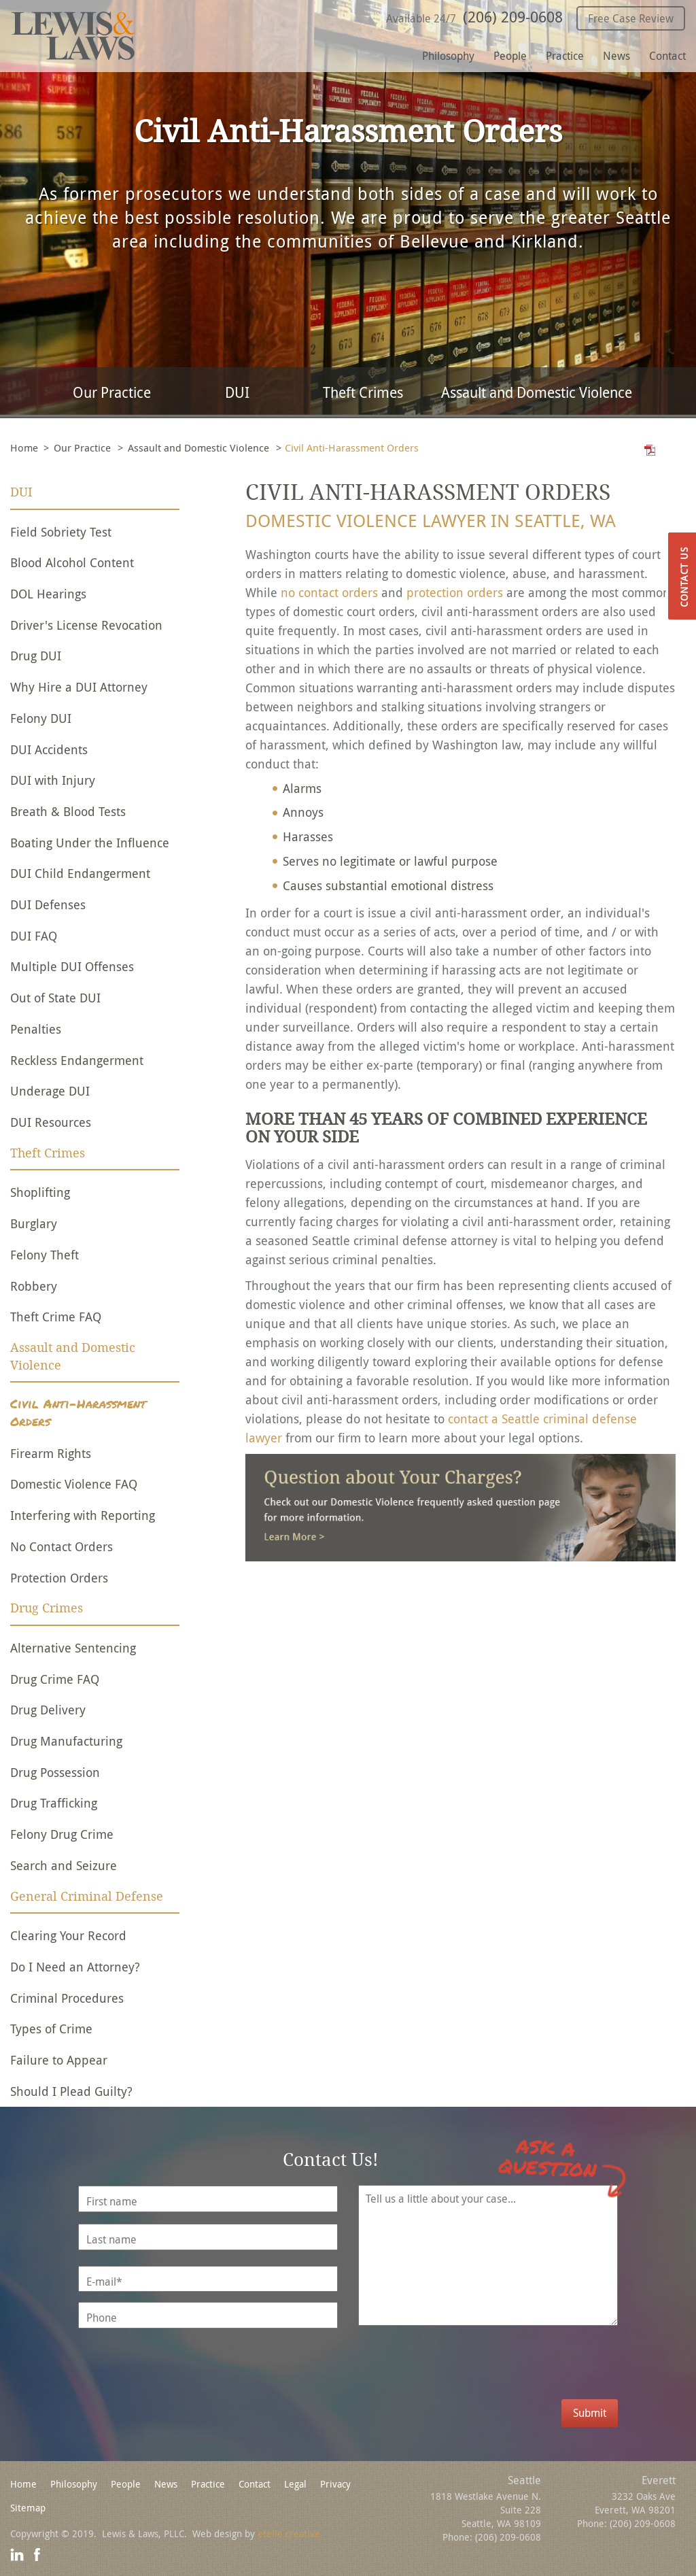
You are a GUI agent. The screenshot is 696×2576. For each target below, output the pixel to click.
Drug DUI (35, 655)
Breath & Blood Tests (68, 811)
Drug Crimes (46, 1608)
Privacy (335, 2483)
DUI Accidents (49, 749)
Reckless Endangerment (76, 1060)
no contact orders (329, 592)
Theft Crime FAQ (55, 1316)
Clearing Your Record (68, 1935)
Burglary (33, 1223)
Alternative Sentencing (73, 1648)
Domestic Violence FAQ (73, 1484)
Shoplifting (40, 1192)
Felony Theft (44, 1255)
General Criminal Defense (86, 1896)
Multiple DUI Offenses (72, 966)
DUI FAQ (33, 936)
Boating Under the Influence (89, 842)
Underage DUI (50, 1091)
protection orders (454, 592)
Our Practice (112, 392)
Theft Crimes (363, 392)
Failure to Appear (58, 2060)
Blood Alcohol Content (72, 562)
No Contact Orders (61, 1546)
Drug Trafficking (53, 1803)
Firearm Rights (50, 1453)
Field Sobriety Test (60, 532)
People (510, 55)
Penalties (35, 1029)
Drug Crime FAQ (54, 1679)
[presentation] (504, 2372)
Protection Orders (59, 1578)
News (616, 55)
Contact (667, 55)
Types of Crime (51, 2028)
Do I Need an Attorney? (75, 1967)
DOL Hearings (48, 594)
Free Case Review (631, 18)
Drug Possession (55, 1772)
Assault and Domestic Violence (536, 392)
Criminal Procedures (67, 1998)
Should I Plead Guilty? (71, 2091)
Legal (295, 2483)
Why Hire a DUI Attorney (78, 687)
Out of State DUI (55, 997)
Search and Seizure (63, 1865)
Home (24, 447)
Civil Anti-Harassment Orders (78, 1413)
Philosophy (448, 55)
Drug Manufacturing (66, 1741)
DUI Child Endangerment (80, 873)
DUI (237, 392)
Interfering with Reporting (82, 1515)
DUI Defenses (48, 904)
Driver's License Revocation (86, 625)
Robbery (33, 1286)
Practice (565, 55)
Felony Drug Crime (62, 1834)
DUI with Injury (52, 780)
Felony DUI (40, 718)
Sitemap (28, 2507)
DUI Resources (50, 1122)
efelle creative (289, 2533)
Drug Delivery (48, 1709)
